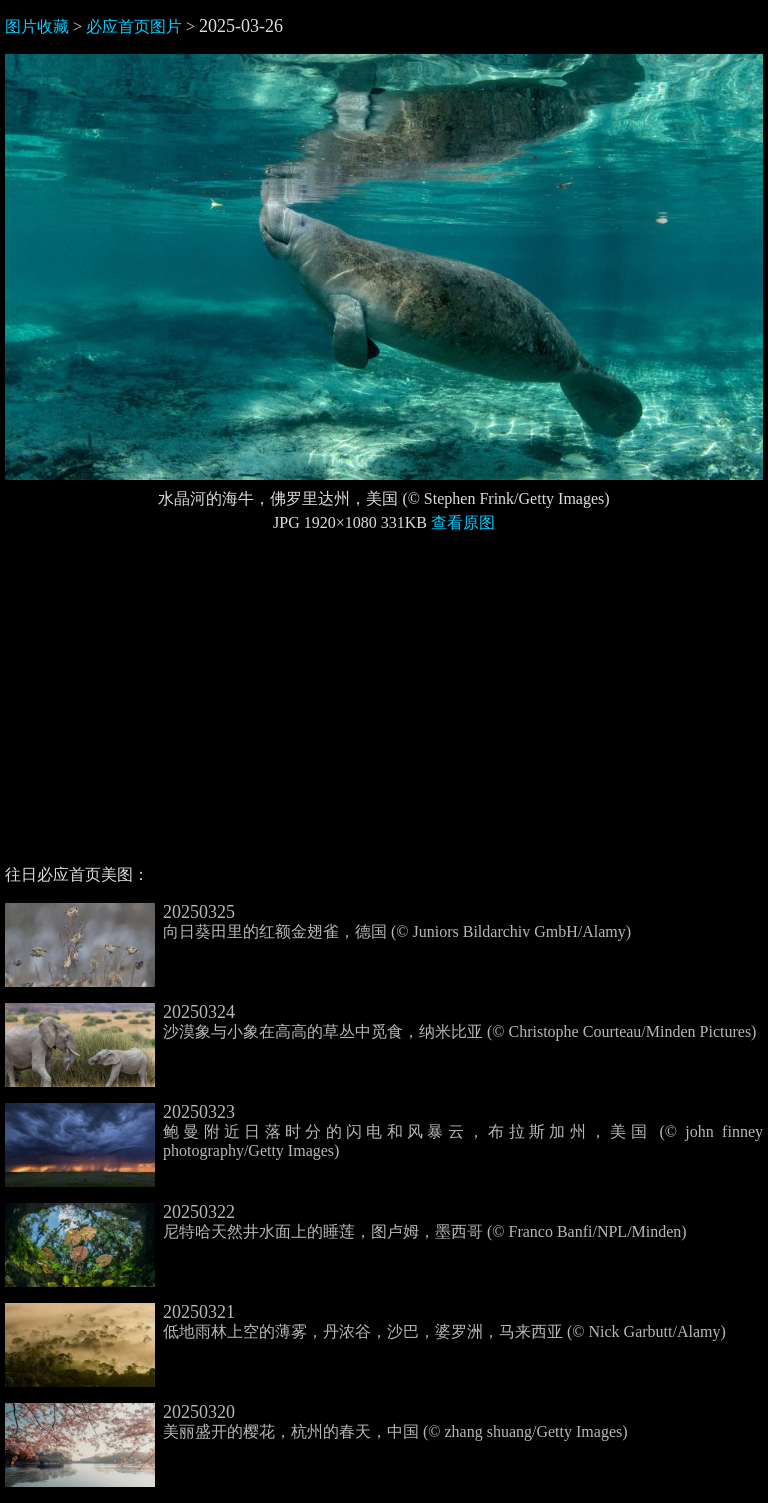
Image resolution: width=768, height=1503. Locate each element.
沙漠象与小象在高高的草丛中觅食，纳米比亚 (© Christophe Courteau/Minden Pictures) (380, 1022)
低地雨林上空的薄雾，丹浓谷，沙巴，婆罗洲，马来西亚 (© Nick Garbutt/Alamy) (365, 1322)
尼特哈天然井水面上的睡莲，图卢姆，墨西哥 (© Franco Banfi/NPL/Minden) (346, 1222)
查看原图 (463, 522)
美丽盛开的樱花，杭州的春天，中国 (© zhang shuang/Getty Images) (316, 1422)
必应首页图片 (134, 26)
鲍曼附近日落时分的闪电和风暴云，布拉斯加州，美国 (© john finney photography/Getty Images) (384, 1132)
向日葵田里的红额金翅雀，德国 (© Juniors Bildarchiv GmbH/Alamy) (318, 922)
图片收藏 (37, 26)
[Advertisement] (384, 707)
